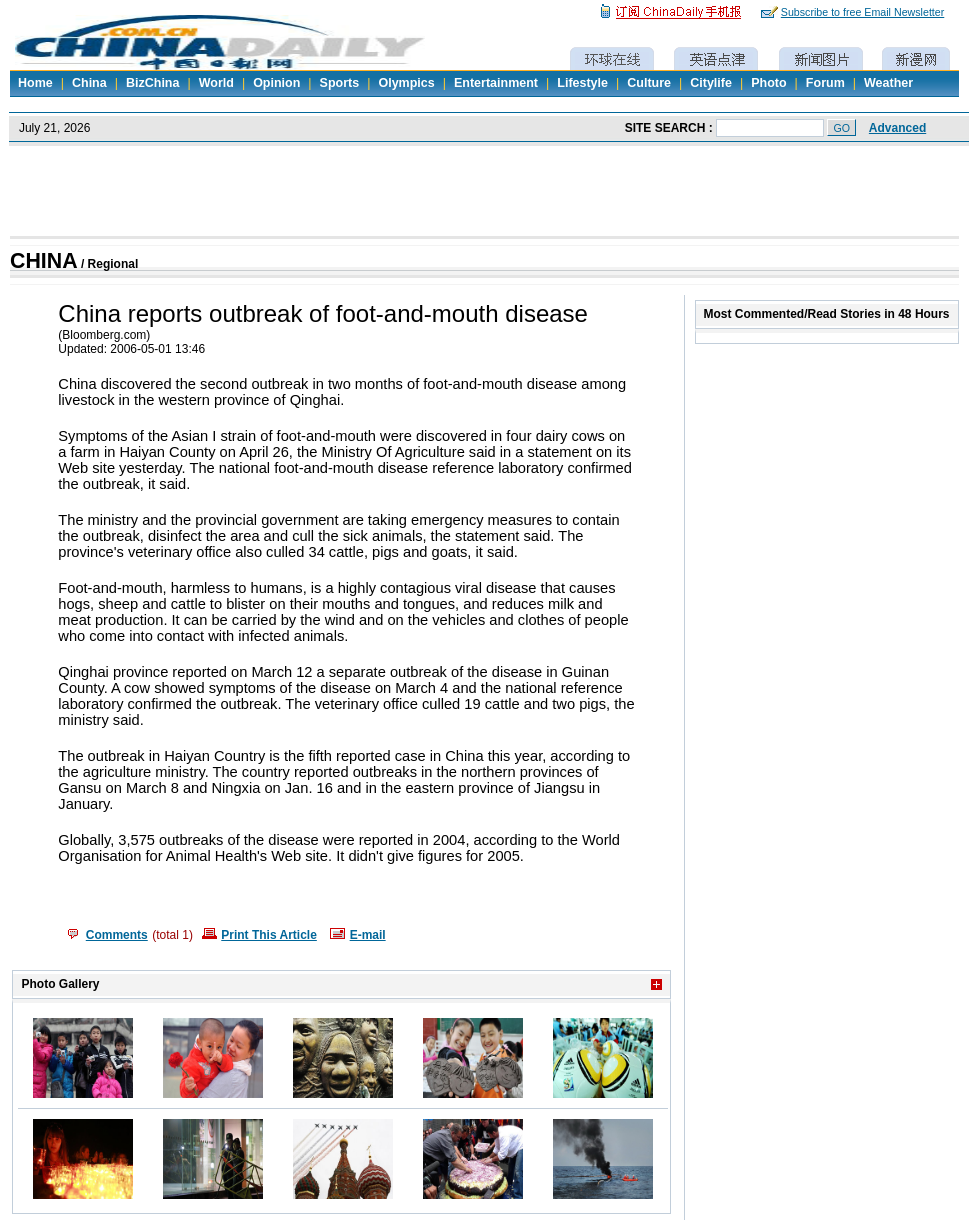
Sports (340, 83)
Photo (768, 83)
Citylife (711, 83)
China (89, 83)
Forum (825, 83)
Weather (888, 83)
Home (35, 83)
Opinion (276, 83)
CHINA (44, 261)
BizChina (152, 83)
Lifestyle (582, 83)
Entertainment (496, 83)
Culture (649, 83)
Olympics (406, 83)
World (216, 83)
